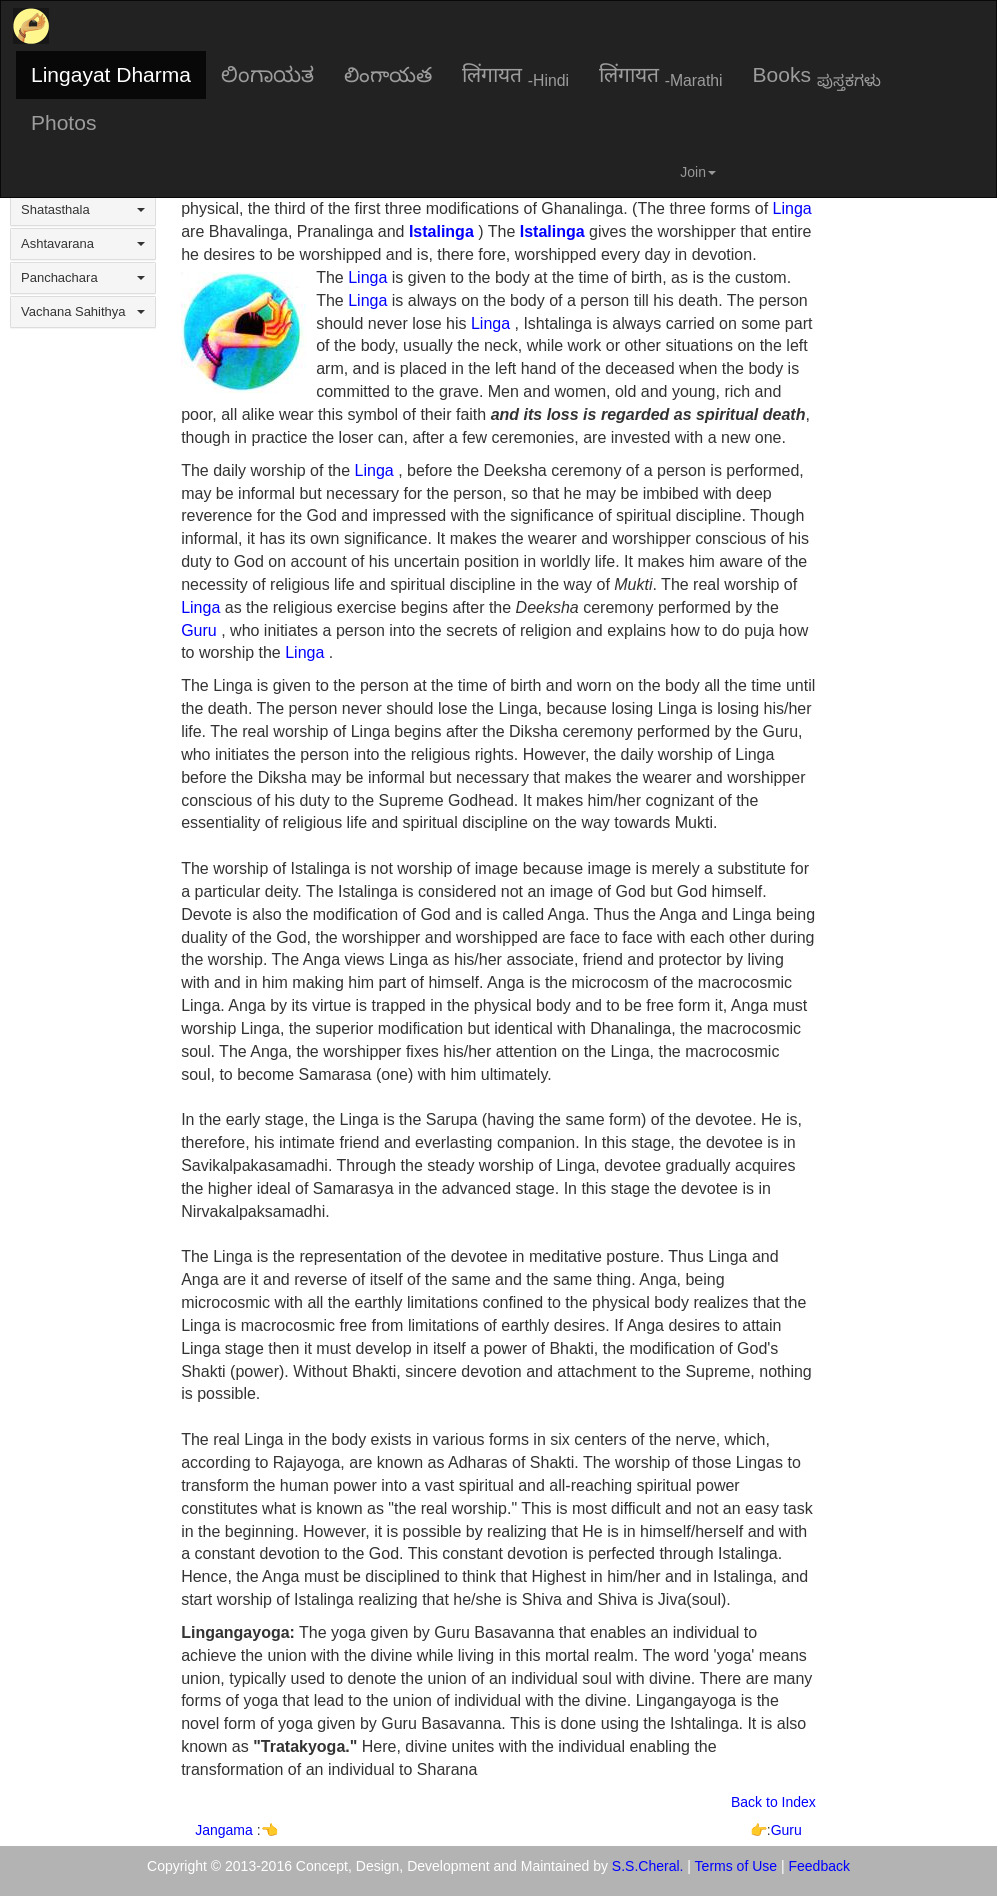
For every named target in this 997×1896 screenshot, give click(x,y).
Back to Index (773, 1802)
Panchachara (83, 277)
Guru (199, 630)
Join (698, 172)
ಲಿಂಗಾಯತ (267, 74)
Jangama (225, 1830)
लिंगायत (515, 76)
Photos (63, 122)
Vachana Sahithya (83, 311)
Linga (792, 208)
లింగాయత (388, 74)
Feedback (819, 1866)
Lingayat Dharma (111, 74)
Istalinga (441, 231)
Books (817, 76)
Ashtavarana (83, 243)
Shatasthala (83, 209)
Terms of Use (736, 1866)
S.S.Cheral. (648, 1866)
